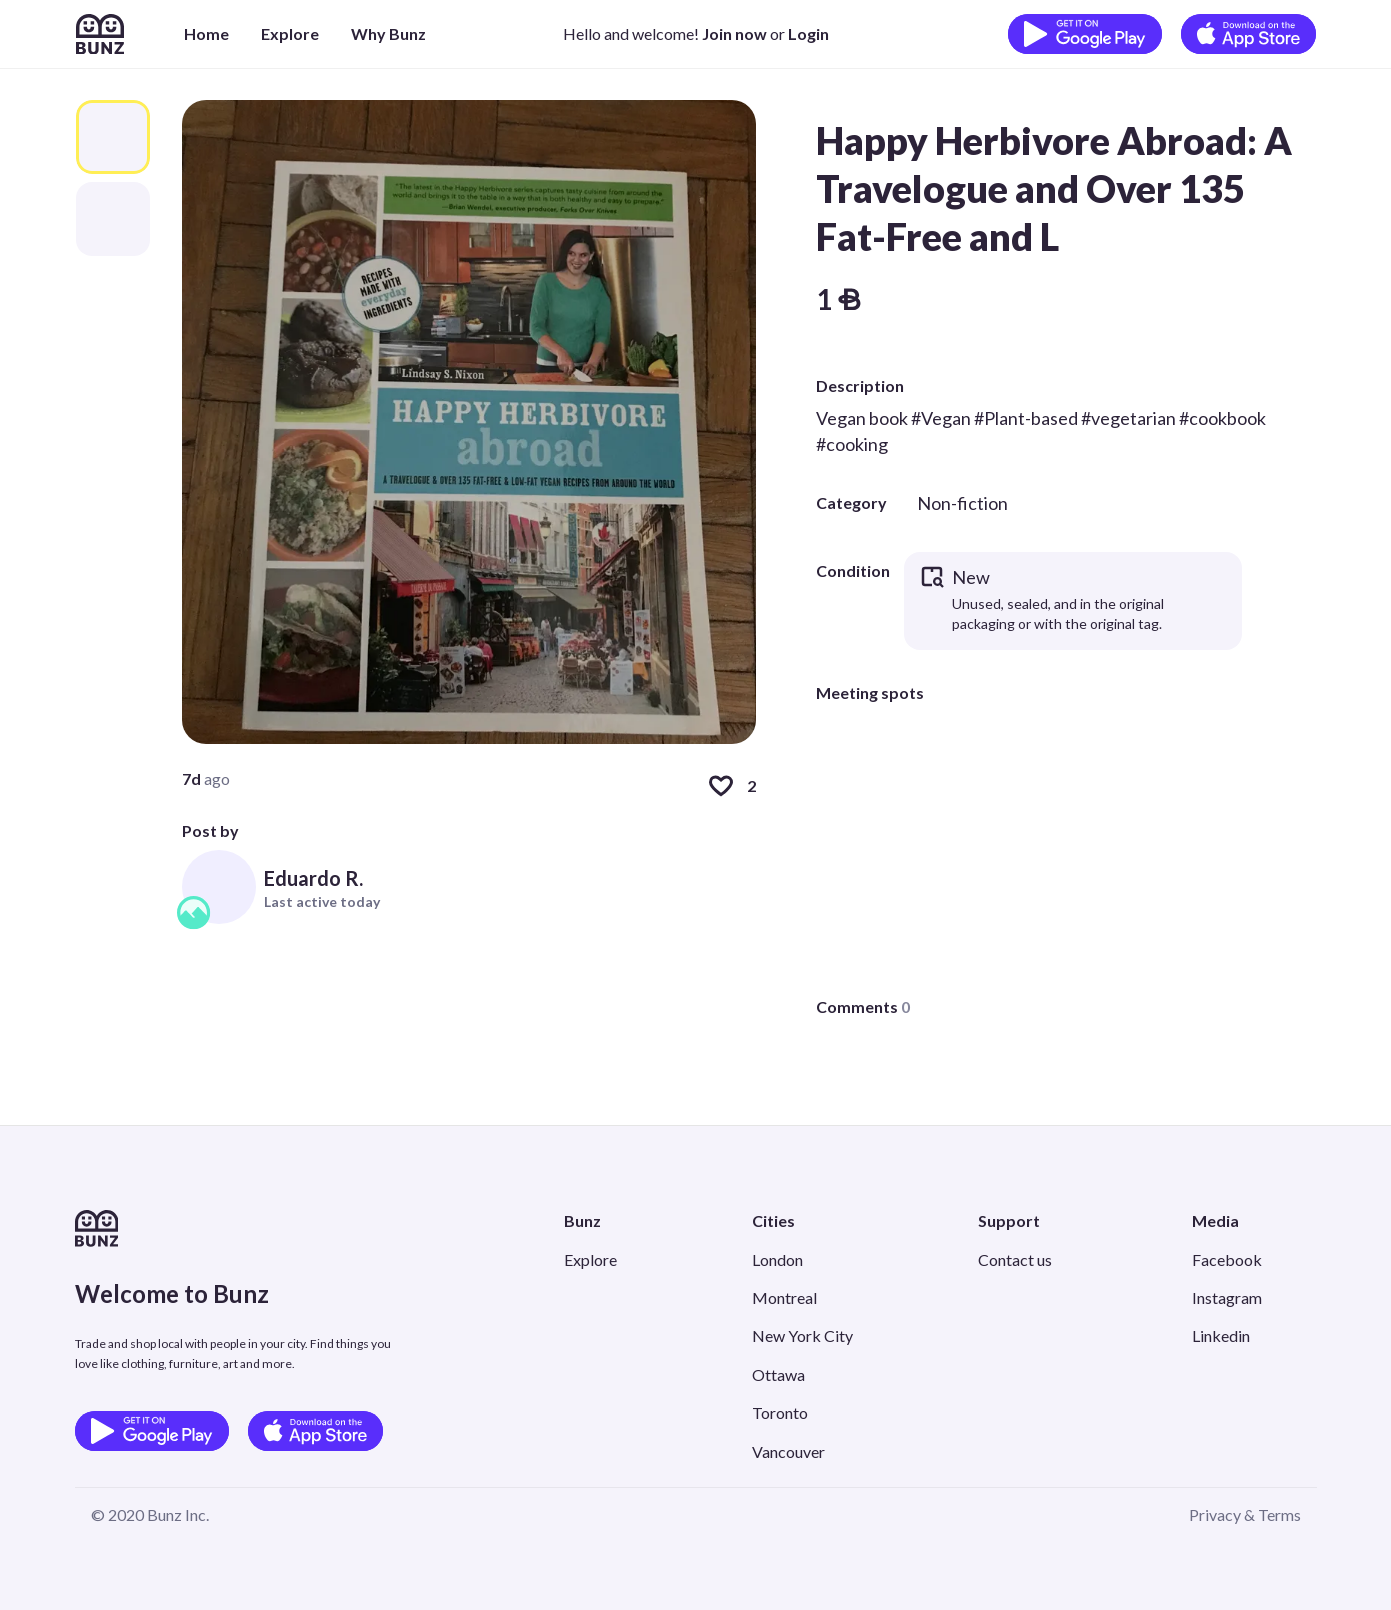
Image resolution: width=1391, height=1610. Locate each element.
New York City (802, 1335)
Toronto (780, 1412)
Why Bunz (388, 33)
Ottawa (778, 1374)
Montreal (784, 1297)
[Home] (100, 34)
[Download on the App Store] (1248, 34)
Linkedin (1221, 1335)
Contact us (1015, 1259)
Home (206, 33)
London (777, 1259)
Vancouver (788, 1451)
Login (808, 33)
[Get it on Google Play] (1085, 34)
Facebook (1227, 1259)
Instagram (1227, 1297)
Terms (1279, 1514)
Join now (734, 33)
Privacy (1215, 1514)
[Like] (721, 786)
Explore (290, 33)
